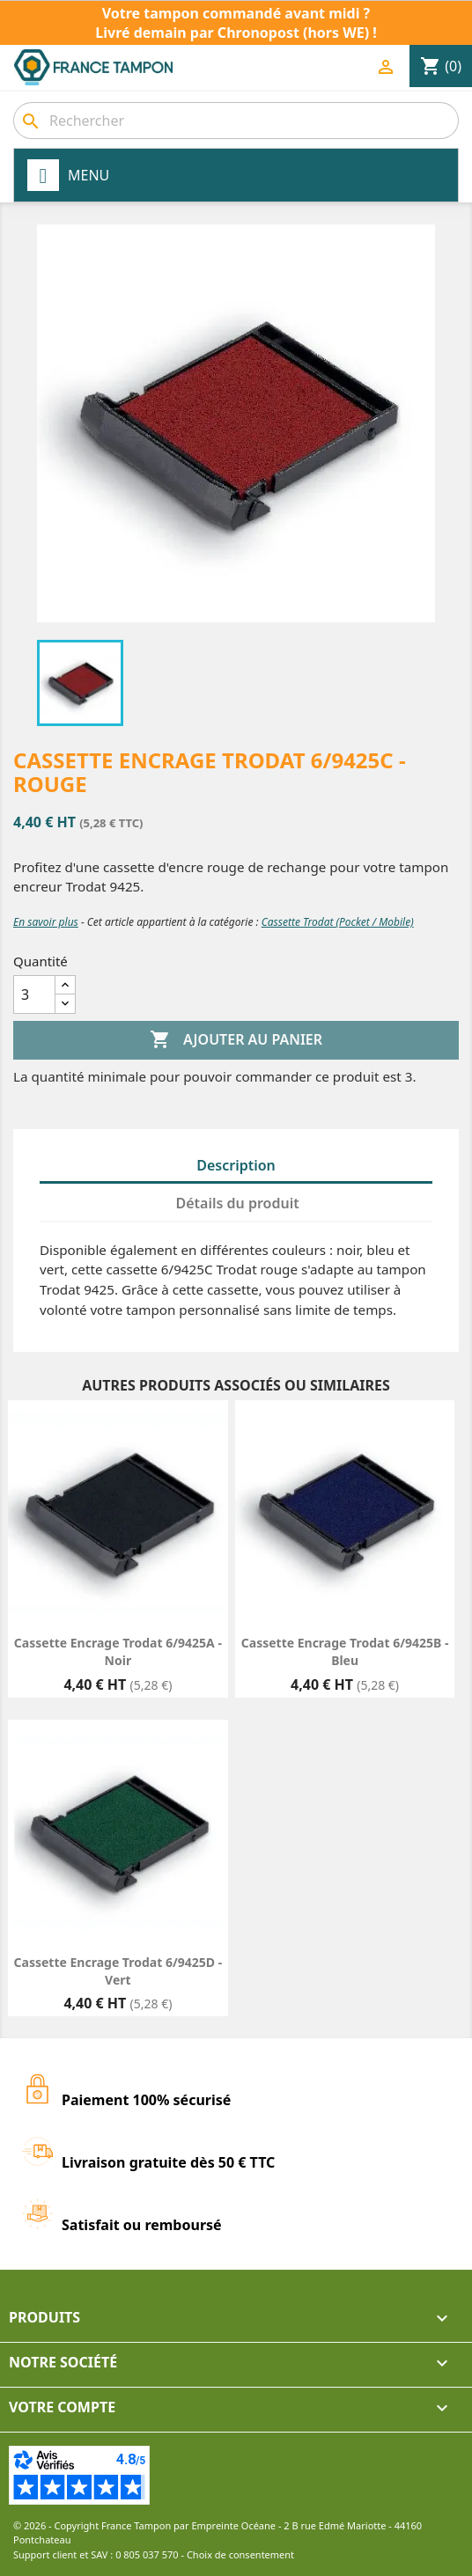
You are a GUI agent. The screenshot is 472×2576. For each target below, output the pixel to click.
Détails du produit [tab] (237, 1203)
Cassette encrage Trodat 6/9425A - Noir (118, 1651)
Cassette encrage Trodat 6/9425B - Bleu (345, 1651)
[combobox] (236, 120)
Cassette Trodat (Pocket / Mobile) (338, 921)
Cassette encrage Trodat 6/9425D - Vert (118, 1971)
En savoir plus (45, 921)
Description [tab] (236, 1165)
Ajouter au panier (236, 1040)
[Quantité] (34, 994)
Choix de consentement (240, 2554)
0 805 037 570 (147, 2554)
